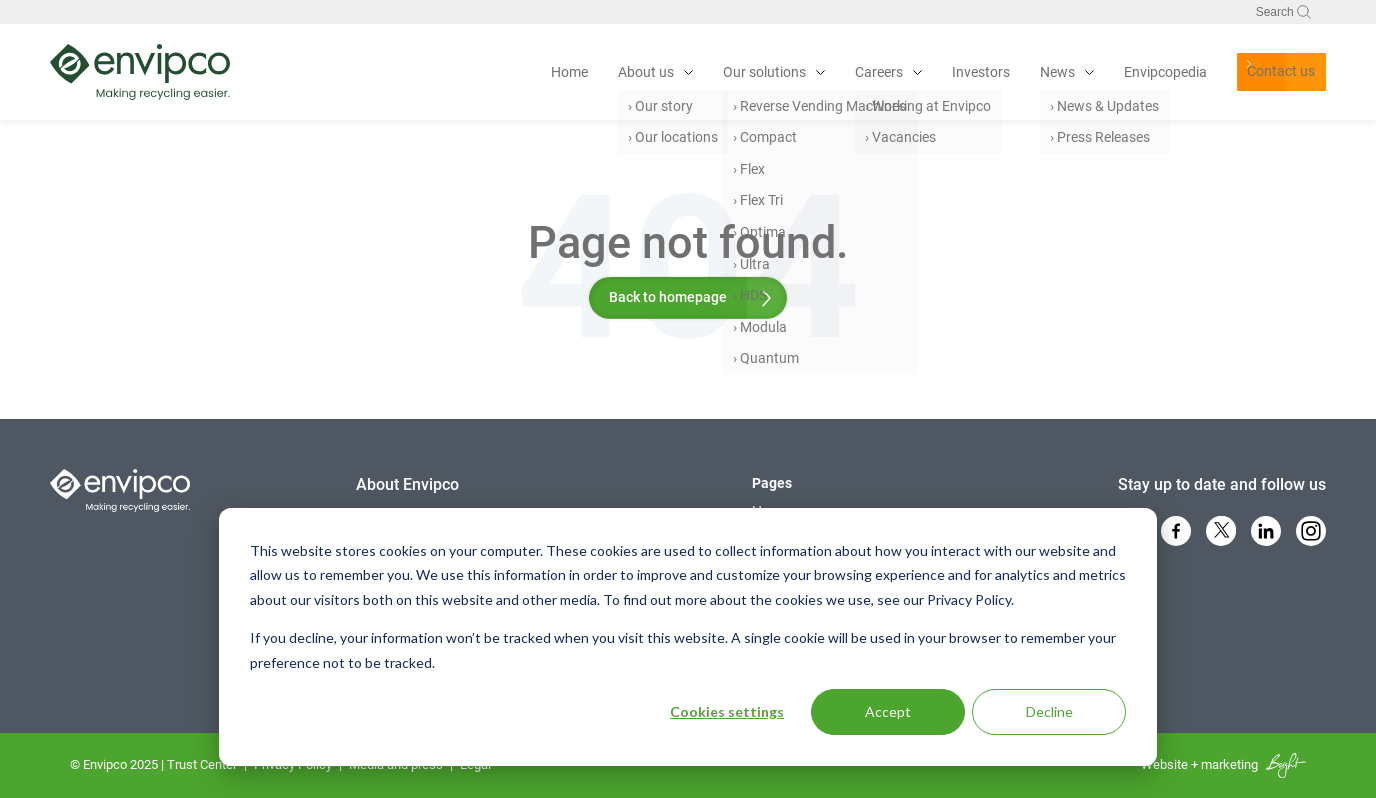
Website (1164, 764)
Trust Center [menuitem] (202, 764)
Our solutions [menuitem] (710, 72)
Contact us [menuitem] (1242, 72)
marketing (1229, 764)
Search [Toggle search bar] (1283, 12)
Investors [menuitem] (927, 72)
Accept (888, 711)
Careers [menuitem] (825, 72)
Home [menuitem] (515, 72)
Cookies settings (727, 711)
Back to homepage (668, 297)
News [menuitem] (1003, 72)
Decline (1049, 711)
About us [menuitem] (592, 72)
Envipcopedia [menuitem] (1111, 72)
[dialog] (688, 637)
